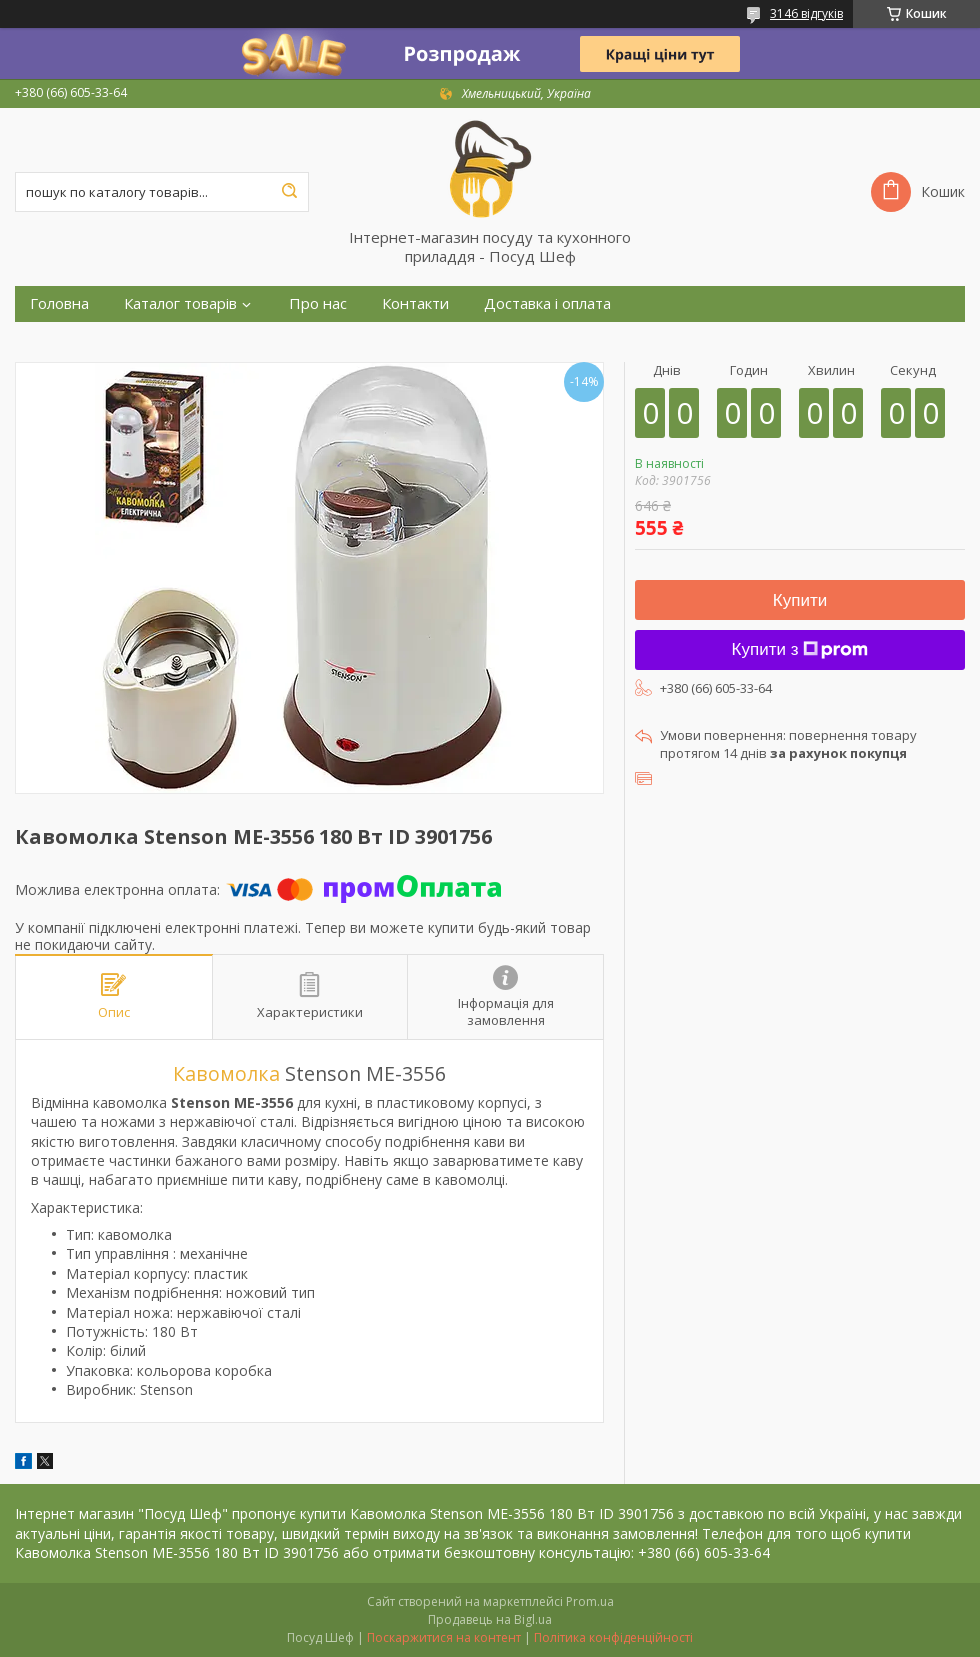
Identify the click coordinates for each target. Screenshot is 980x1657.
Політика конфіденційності (613, 1637)
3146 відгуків (806, 13)
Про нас (318, 303)
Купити (800, 600)
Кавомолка (226, 1073)
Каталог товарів (180, 303)
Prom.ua (590, 1601)
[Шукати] (289, 192)
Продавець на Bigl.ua (490, 1619)
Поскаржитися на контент (444, 1637)
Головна (59, 303)
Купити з (800, 649)
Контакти (415, 303)
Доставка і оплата (547, 303)
